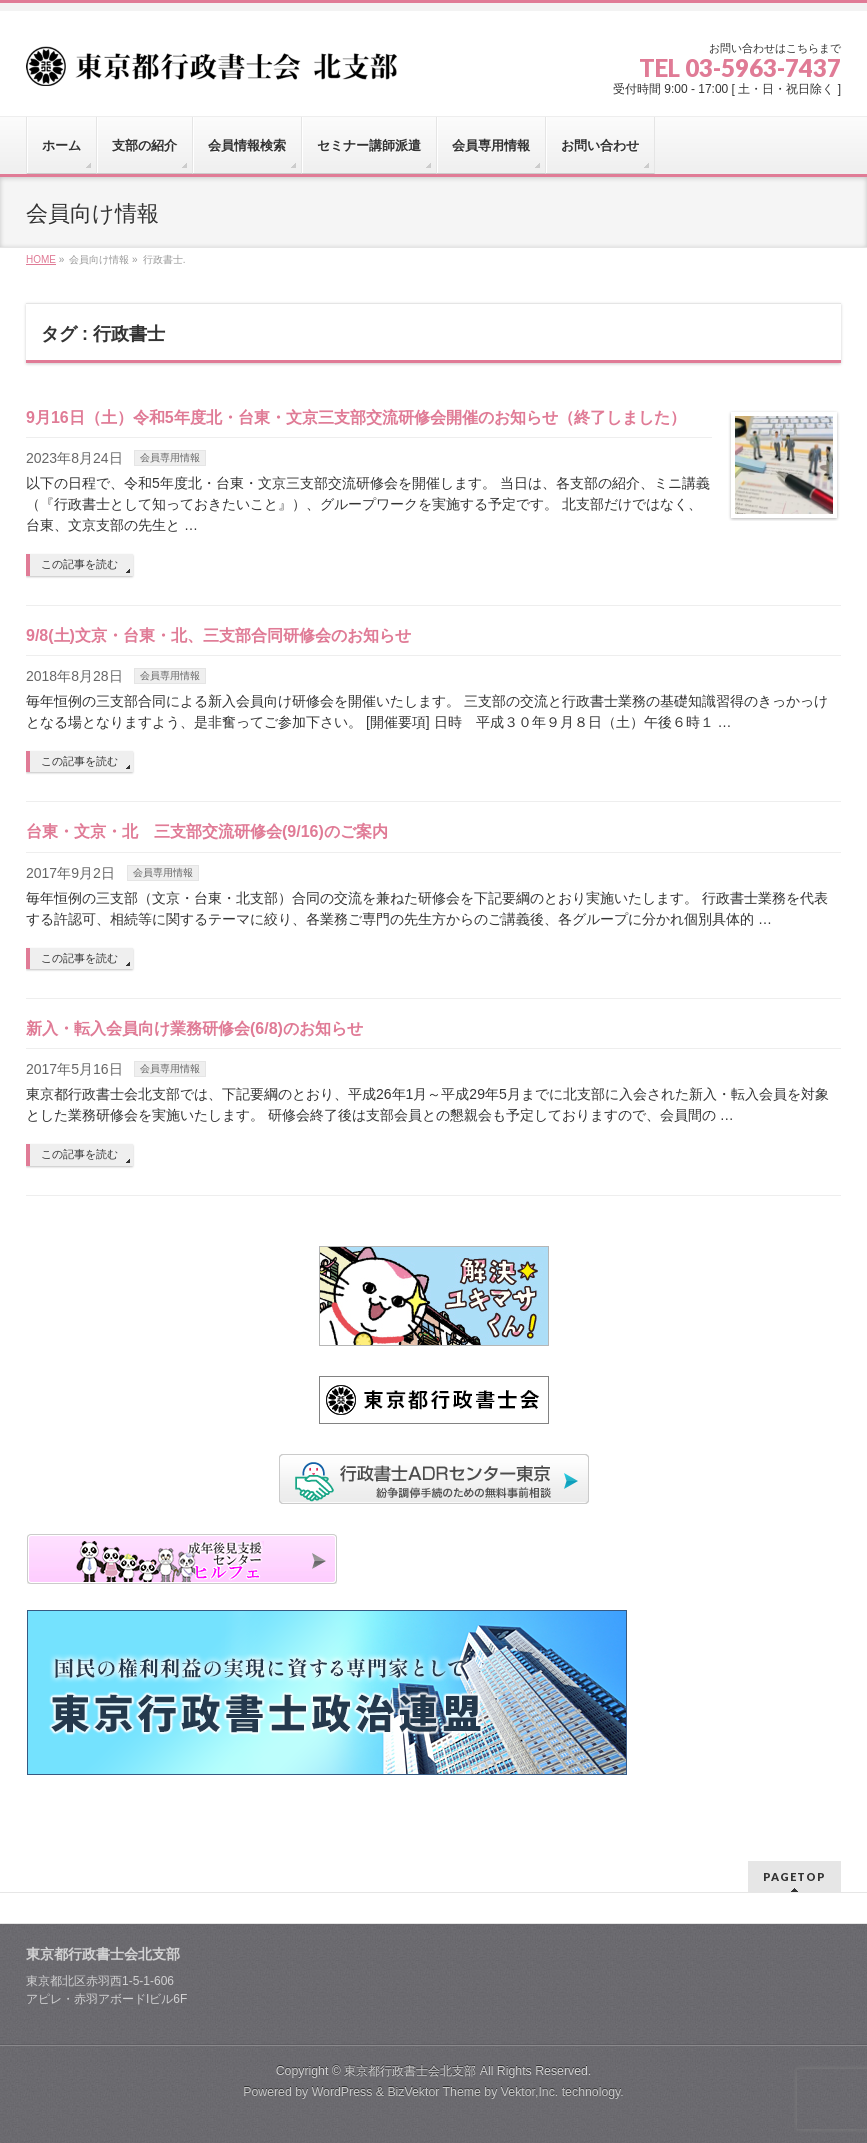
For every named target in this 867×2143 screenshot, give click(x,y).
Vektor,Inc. (530, 2092)
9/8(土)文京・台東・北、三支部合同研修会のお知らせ (218, 635)
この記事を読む (79, 564)
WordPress (342, 2092)
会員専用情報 (170, 457)
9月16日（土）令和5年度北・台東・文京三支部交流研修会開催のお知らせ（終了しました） (356, 417)
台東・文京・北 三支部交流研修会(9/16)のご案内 (207, 831)
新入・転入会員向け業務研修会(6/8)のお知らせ (194, 1028)
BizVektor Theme (434, 2092)
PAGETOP (794, 1876)
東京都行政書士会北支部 (410, 2071)
